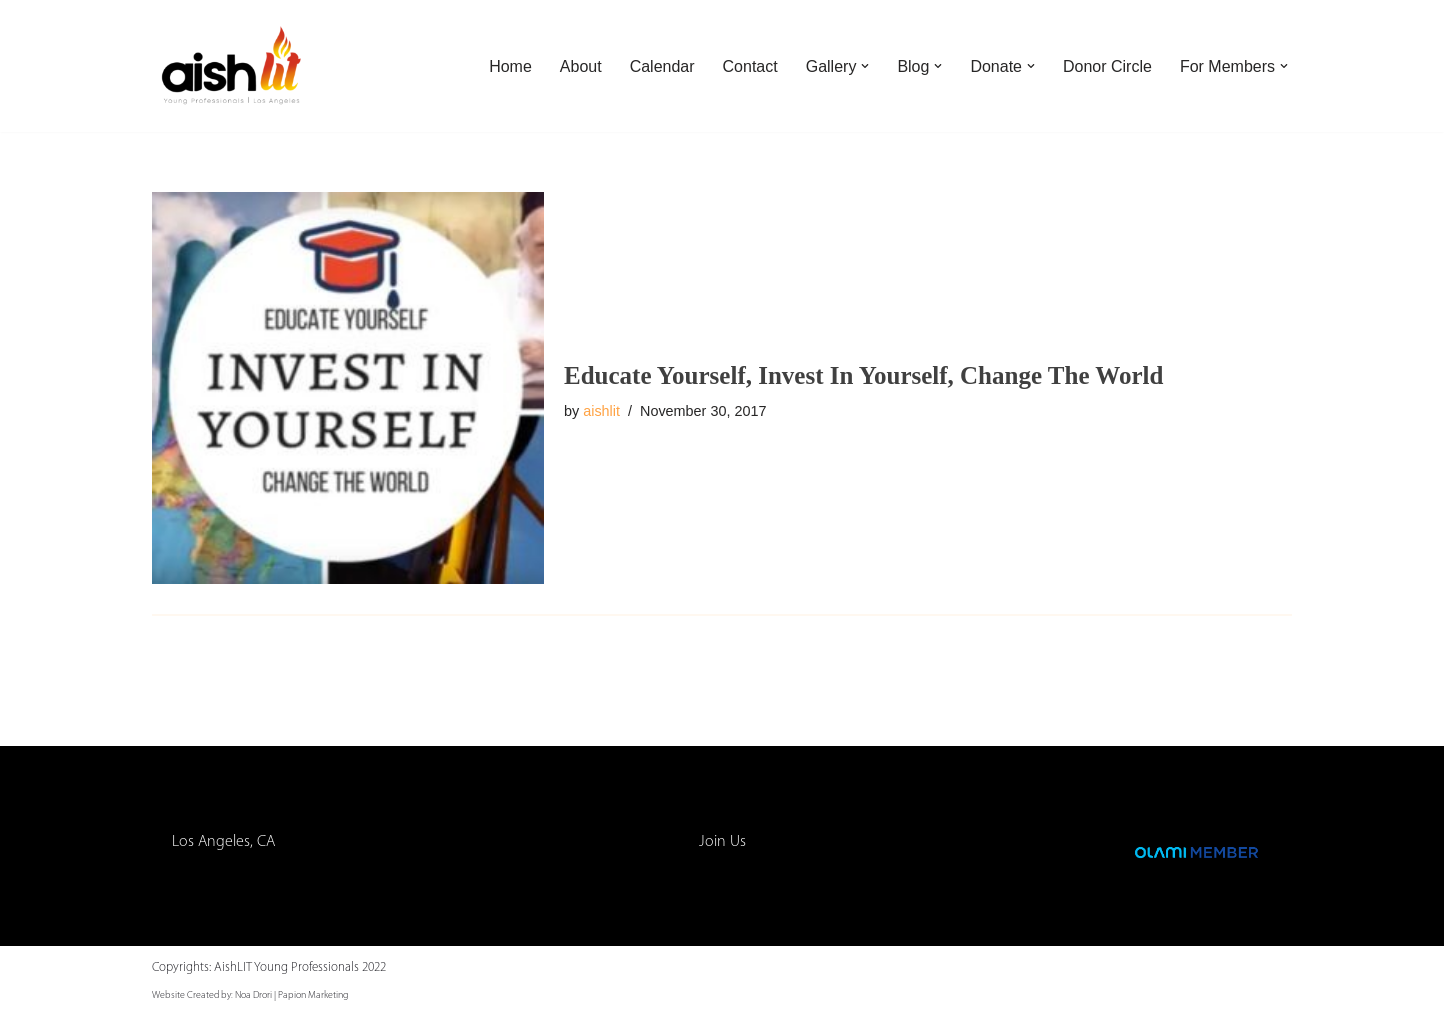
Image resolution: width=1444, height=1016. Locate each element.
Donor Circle (1107, 66)
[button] (865, 66)
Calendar (662, 66)
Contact (750, 66)
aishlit (601, 411)
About (581, 66)
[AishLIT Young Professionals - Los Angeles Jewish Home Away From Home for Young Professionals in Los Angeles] (232, 66)
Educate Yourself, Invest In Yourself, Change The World (863, 375)
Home (510, 66)
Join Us (722, 842)
